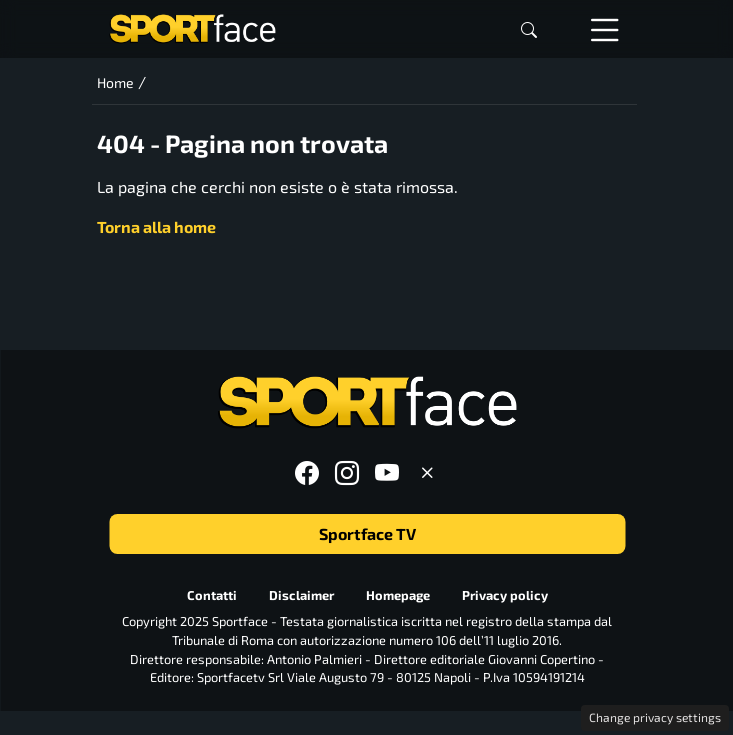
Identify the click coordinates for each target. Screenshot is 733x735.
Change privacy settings (655, 717)
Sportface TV (366, 533)
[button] (529, 29)
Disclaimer (300, 595)
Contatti (211, 595)
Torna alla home (156, 226)
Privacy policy (504, 595)
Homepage (397, 595)
